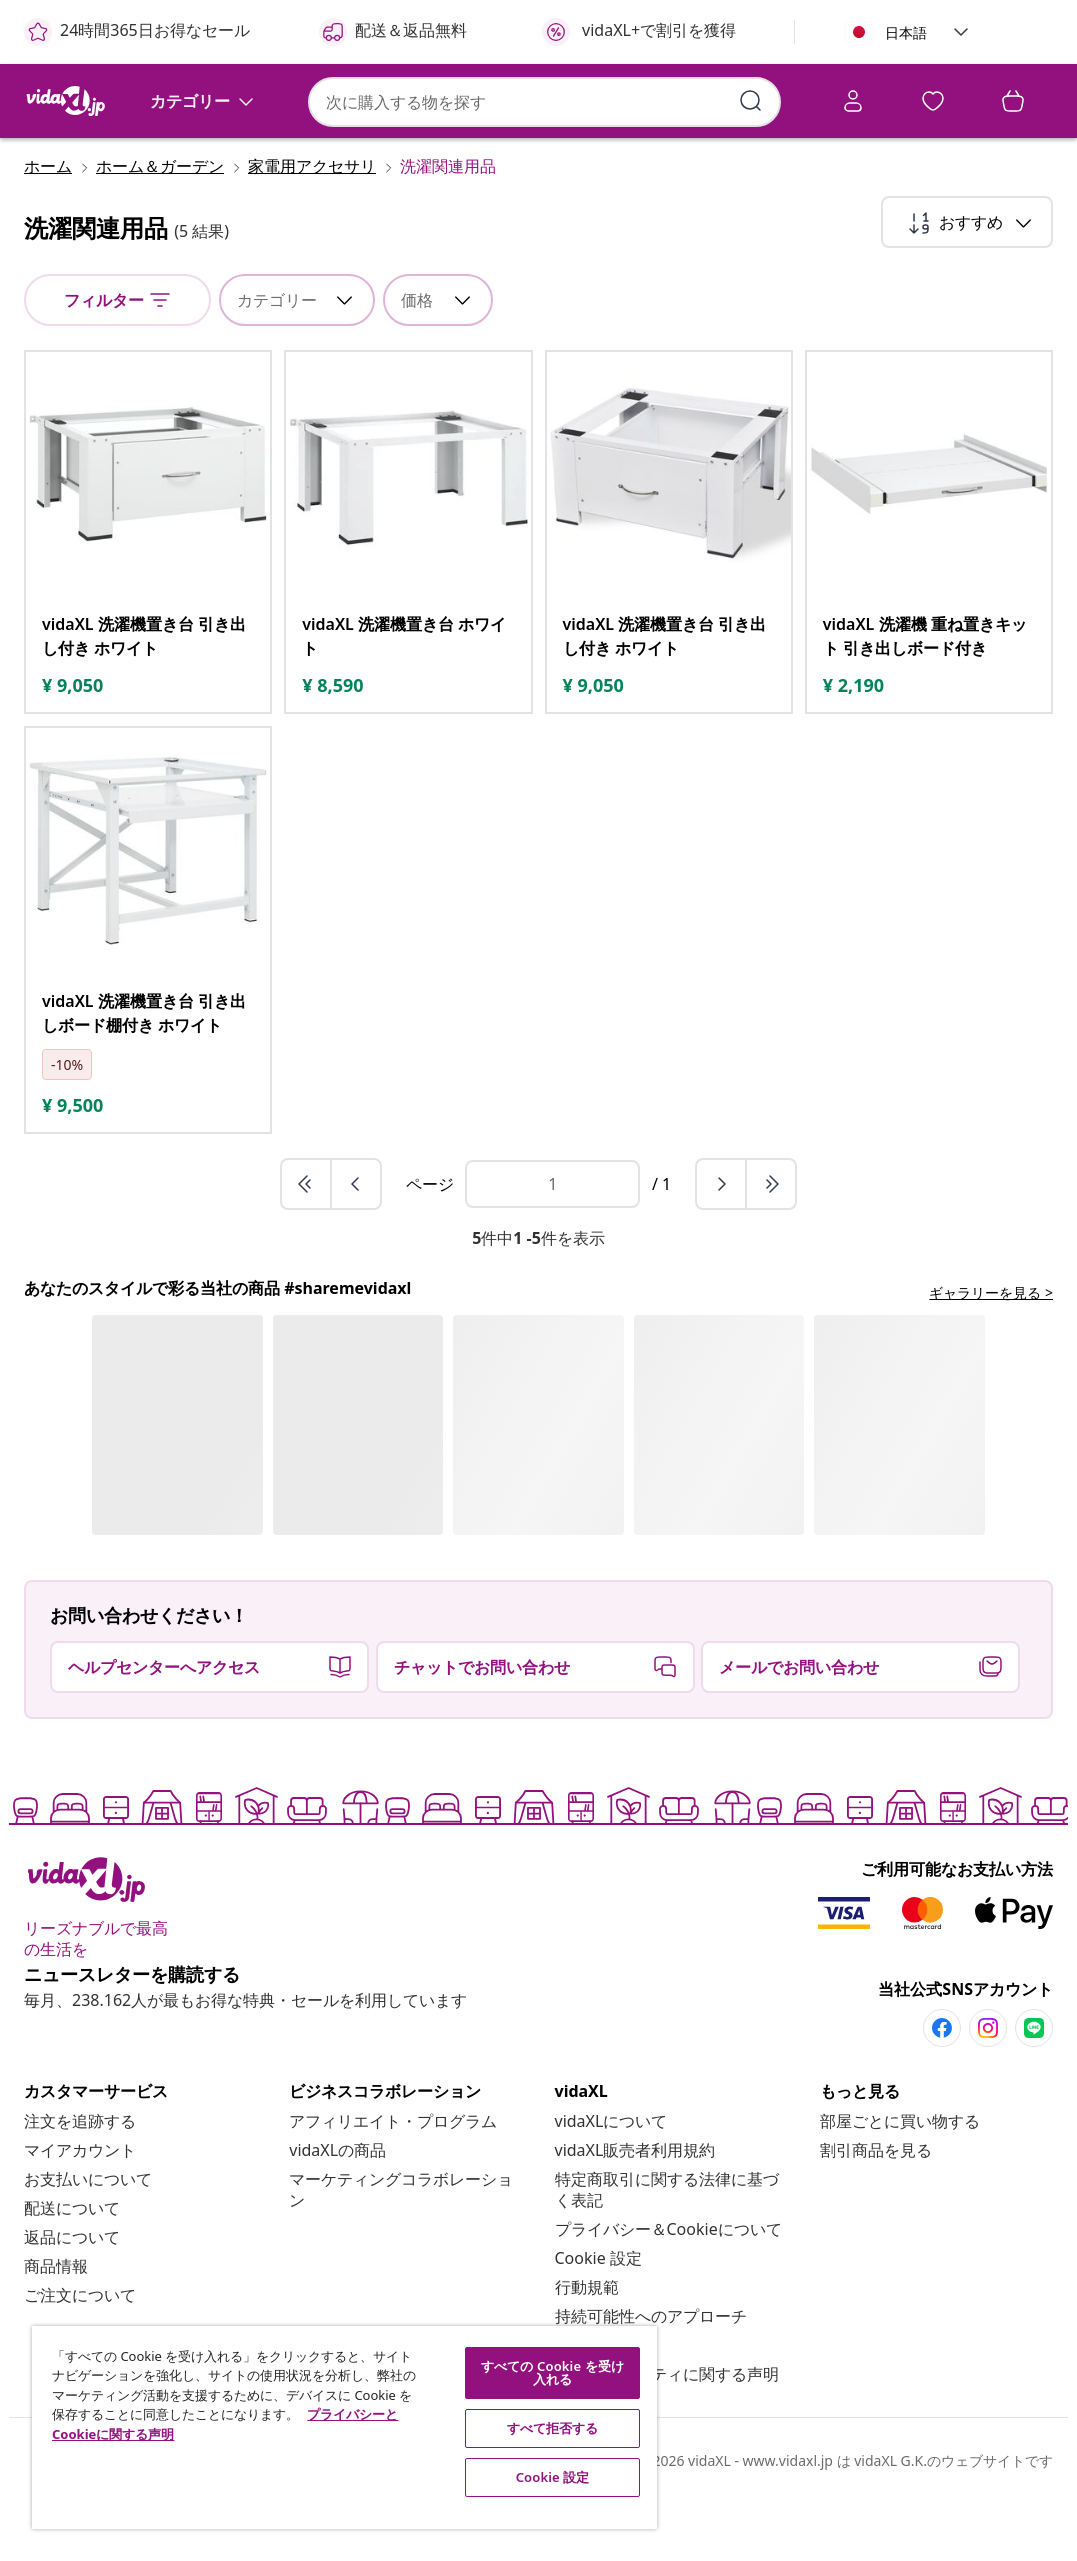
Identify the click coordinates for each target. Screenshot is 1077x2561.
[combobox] (312, 101)
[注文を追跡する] (80, 2179)
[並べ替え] (967, 280)
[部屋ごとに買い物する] (900, 2179)
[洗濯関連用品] (442, 224)
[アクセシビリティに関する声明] (667, 2432)
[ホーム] (54, 224)
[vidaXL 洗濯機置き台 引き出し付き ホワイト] (148, 694)
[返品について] (72, 2295)
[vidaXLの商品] (337, 2208)
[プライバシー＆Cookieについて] (668, 2287)
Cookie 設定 (598, 2316)
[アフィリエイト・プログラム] (393, 2179)
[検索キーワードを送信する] (471, 100)
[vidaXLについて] (611, 2179)
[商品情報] (56, 2324)
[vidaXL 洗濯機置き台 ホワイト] (408, 694)
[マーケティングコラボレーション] (401, 2247)
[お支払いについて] (88, 2237)
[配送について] (72, 2266)
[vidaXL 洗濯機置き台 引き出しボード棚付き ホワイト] (148, 1071)
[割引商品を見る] (876, 2208)
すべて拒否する (553, 2428)
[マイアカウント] (80, 2208)
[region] (344, 2427)
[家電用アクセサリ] (312, 224)
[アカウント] (617, 104)
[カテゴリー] (204, 158)
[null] (117, 358)
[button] (961, 32)
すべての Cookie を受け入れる (552, 2372)
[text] (72, 743)
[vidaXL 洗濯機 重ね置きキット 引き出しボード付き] (929, 694)
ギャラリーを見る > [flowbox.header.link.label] (991, 1350)
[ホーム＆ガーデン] (160, 224)
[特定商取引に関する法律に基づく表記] (667, 2247)
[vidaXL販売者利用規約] (635, 2208)
